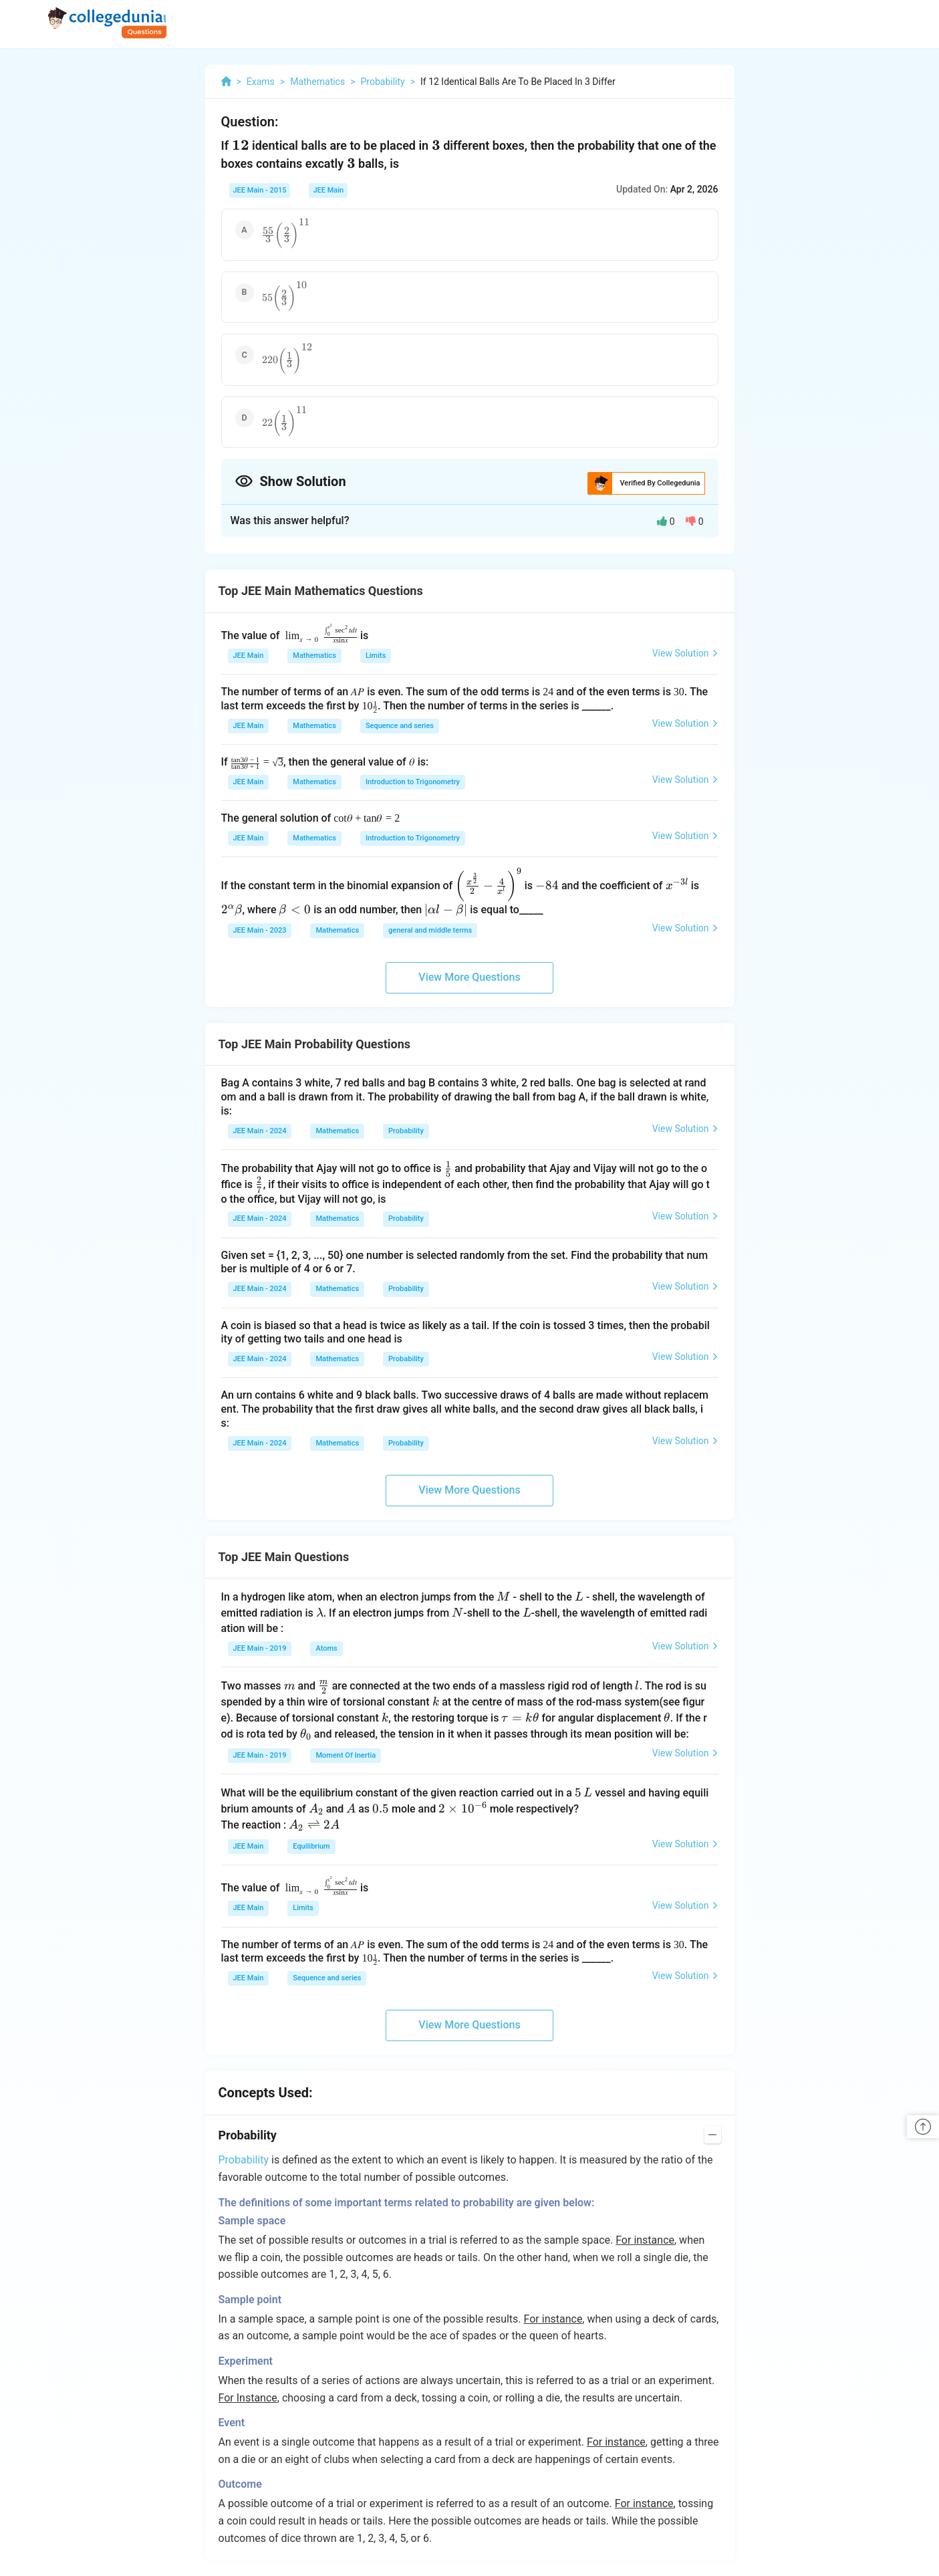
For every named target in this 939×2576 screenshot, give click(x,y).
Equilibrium (311, 1846)
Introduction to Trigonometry (413, 782)
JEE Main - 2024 (260, 1131)
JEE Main (328, 190)
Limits (376, 655)
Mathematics (314, 655)
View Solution (685, 653)
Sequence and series (400, 725)
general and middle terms (430, 930)
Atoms (326, 1648)
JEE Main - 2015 (260, 190)
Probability (406, 1131)
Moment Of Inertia (345, 1755)
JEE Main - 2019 (260, 1648)
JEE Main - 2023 (260, 930)
